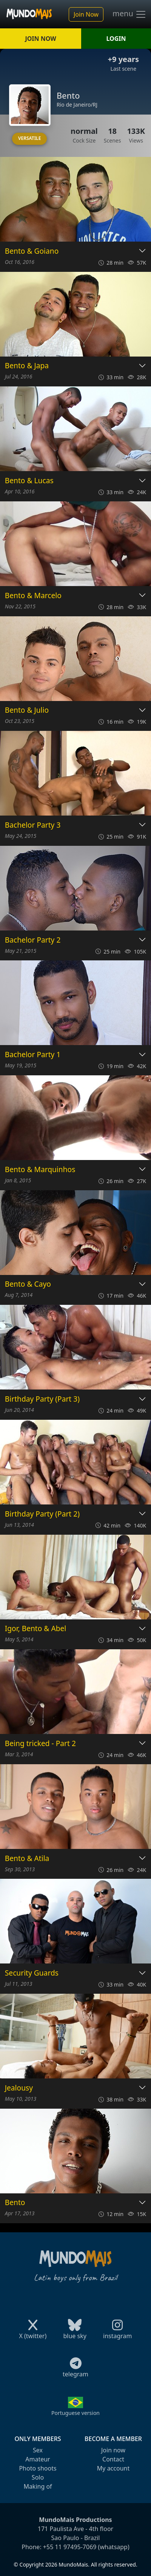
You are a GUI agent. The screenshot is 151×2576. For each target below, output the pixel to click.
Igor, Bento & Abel (35, 1628)
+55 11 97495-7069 (70, 2547)
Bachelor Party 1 (33, 1054)
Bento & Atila (27, 1858)
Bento (15, 2202)
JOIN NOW (40, 38)
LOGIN (116, 38)
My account (113, 2468)
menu (129, 14)
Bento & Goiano (32, 251)
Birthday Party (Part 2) (42, 1514)
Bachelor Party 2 (33, 940)
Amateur (37, 2459)
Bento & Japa (27, 366)
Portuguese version (75, 2412)
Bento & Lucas (29, 480)
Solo (38, 2477)
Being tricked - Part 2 (40, 1743)
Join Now (86, 14)
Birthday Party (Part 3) (42, 1399)
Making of (37, 2486)
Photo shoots (37, 2468)
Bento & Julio (27, 710)
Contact (113, 2459)
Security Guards (32, 1973)
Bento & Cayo (28, 1284)
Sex (38, 2450)
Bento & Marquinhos (40, 1169)
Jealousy (19, 2088)
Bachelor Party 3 (33, 825)
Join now (113, 2450)
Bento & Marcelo (33, 595)
